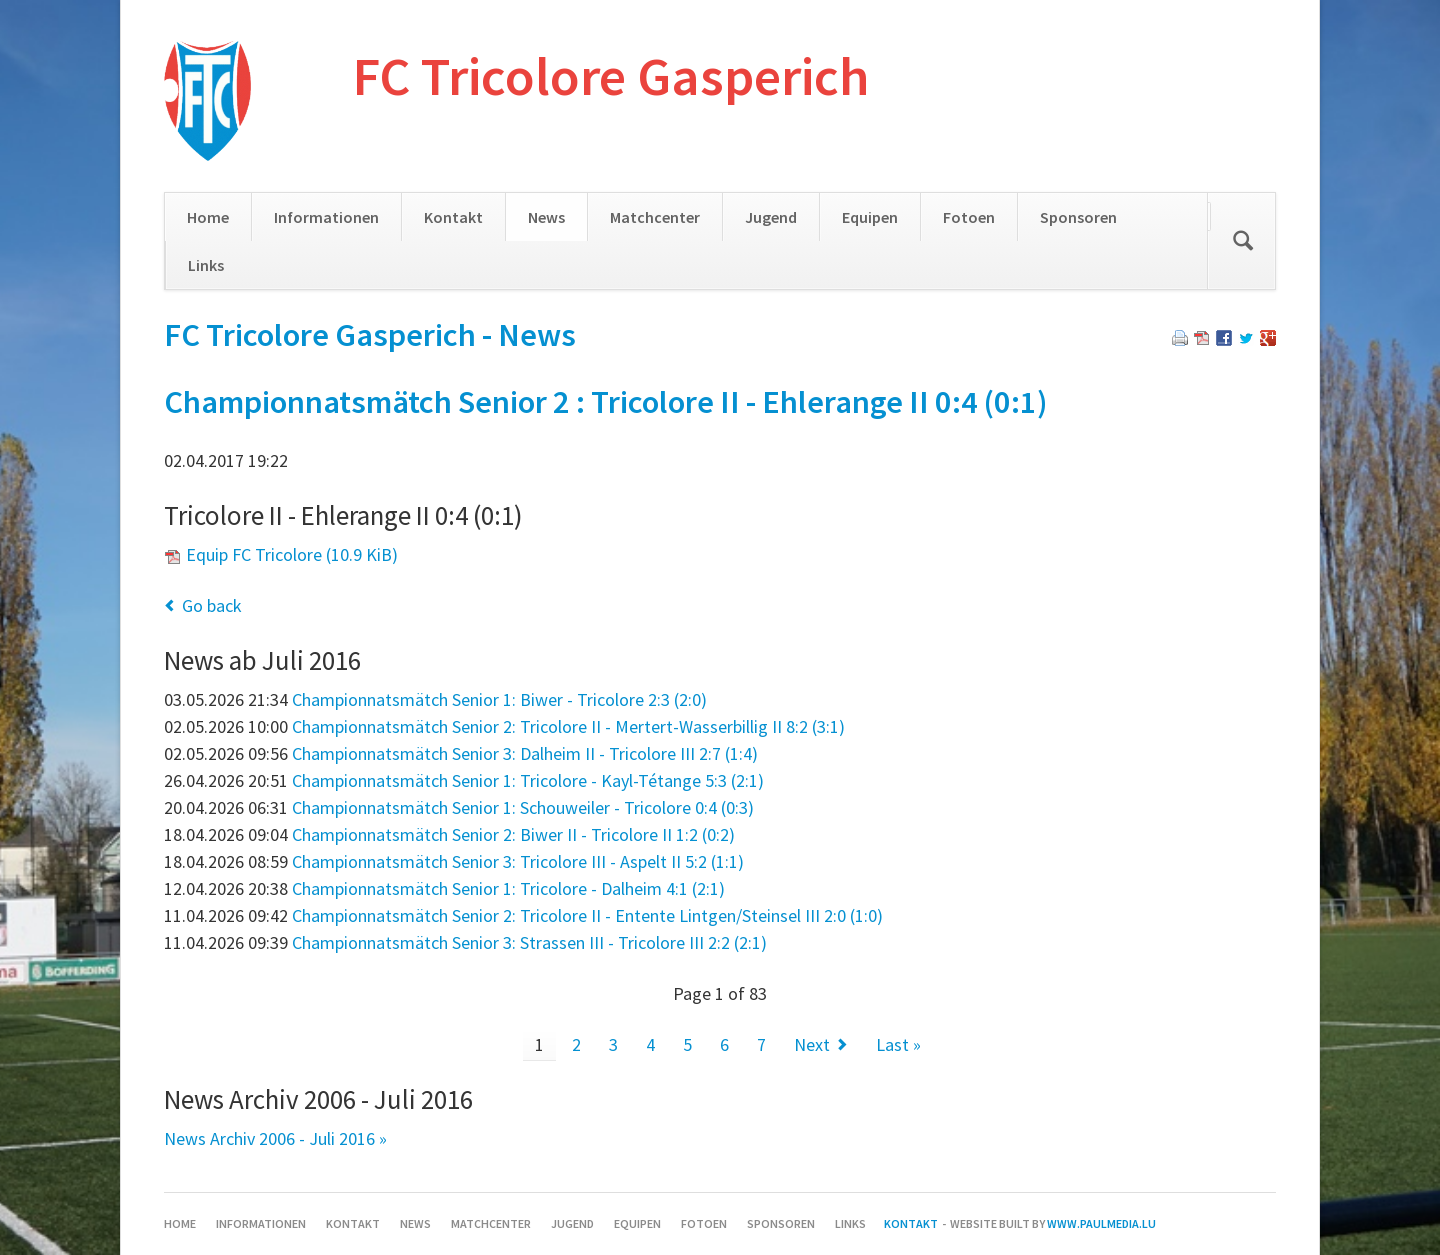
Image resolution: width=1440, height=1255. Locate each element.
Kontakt (453, 217)
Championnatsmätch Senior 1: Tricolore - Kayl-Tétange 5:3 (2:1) (528, 780)
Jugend (771, 217)
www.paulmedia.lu (1101, 1223)
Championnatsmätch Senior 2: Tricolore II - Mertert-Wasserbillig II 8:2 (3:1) (568, 726)
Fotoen (969, 217)
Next (812, 1044)
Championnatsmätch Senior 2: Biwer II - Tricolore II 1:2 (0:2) (513, 834)
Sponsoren (1078, 217)
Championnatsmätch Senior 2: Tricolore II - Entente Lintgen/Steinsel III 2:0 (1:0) (587, 915)
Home (208, 217)
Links (206, 265)
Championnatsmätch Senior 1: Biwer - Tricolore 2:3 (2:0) (499, 699)
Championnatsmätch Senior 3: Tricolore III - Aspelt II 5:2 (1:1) (518, 861)
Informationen (326, 217)
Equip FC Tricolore (292, 554)
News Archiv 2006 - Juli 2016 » (275, 1138)
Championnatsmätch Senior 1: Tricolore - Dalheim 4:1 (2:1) (508, 888)
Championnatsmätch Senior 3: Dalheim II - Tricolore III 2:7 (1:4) (525, 753)
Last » (898, 1044)
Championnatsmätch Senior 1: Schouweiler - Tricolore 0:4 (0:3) (523, 807)
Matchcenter (655, 217)
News (546, 217)
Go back (212, 605)
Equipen (870, 217)
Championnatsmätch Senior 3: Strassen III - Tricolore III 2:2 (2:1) (529, 942)
